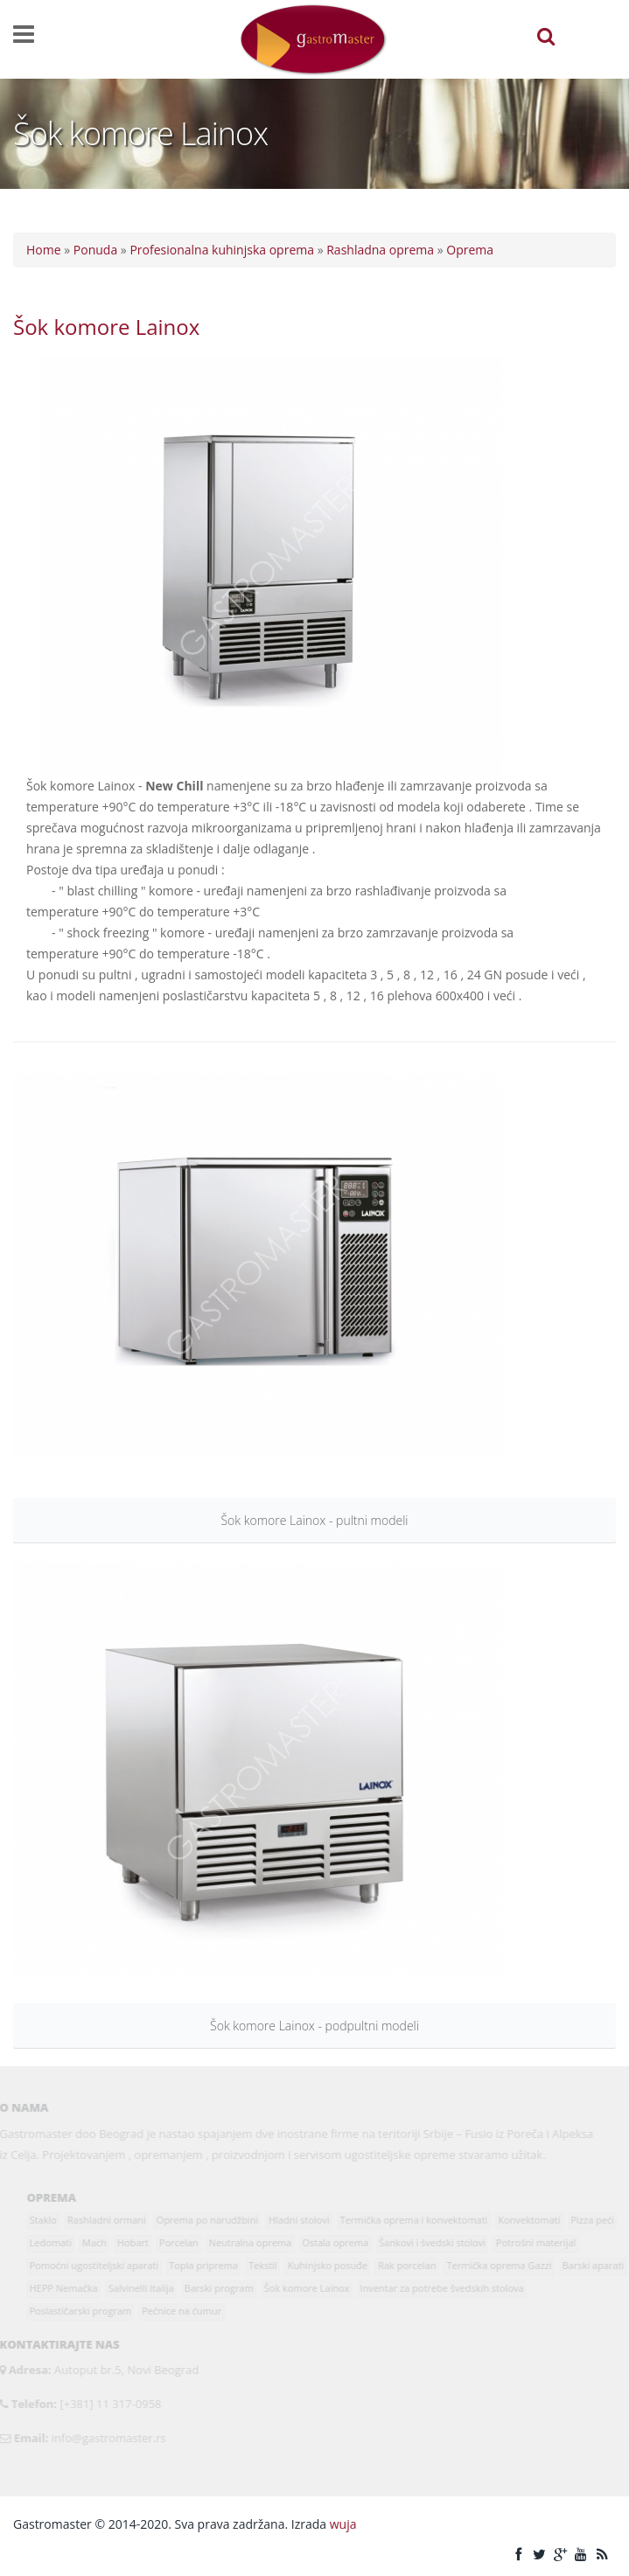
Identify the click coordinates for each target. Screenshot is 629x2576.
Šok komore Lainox (106, 326)
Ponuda (95, 249)
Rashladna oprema (380, 249)
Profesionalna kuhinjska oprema (221, 249)
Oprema (469, 249)
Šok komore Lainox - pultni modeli (314, 1520)
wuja (343, 2524)
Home (43, 249)
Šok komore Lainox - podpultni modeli (314, 2025)
